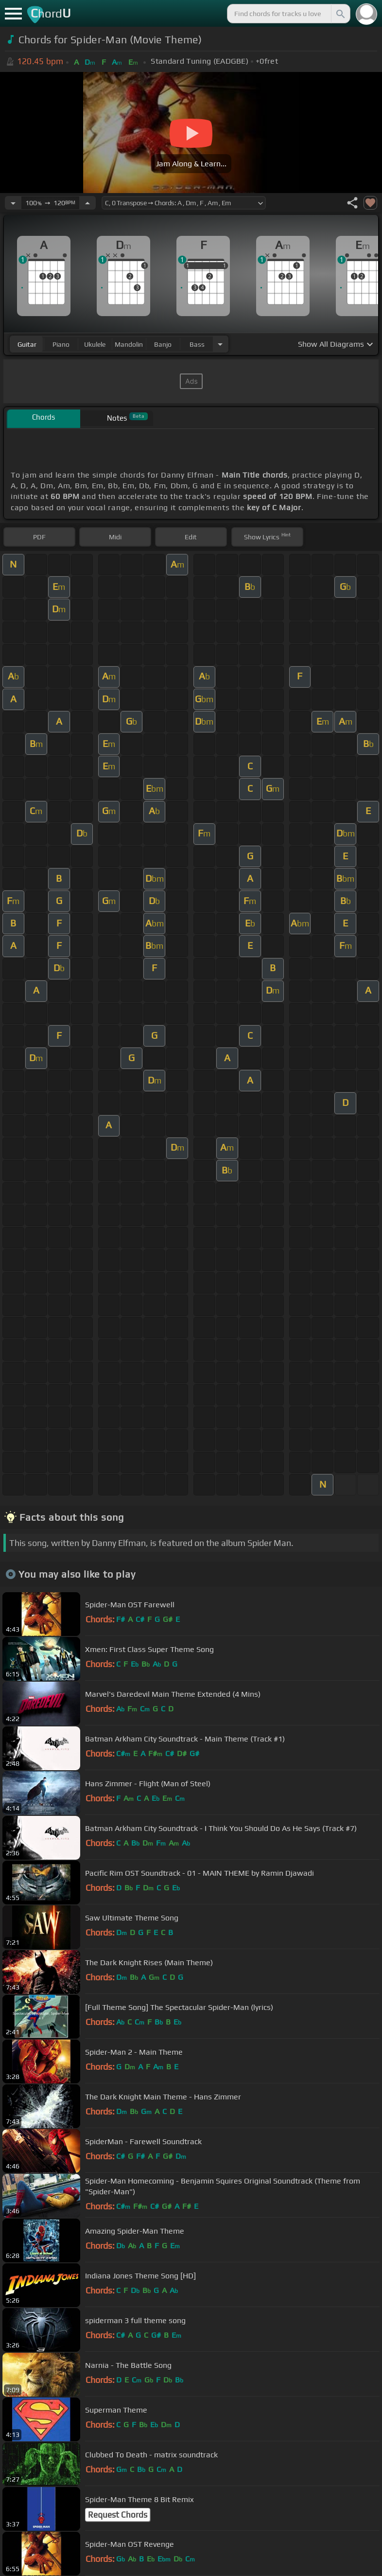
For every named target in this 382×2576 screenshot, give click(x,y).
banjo (163, 344)
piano (60, 344)
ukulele (94, 344)
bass (197, 344)
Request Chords (117, 2515)
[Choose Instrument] (220, 344)
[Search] (339, 13)
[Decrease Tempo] (13, 203)
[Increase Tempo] (87, 203)
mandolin (129, 344)
